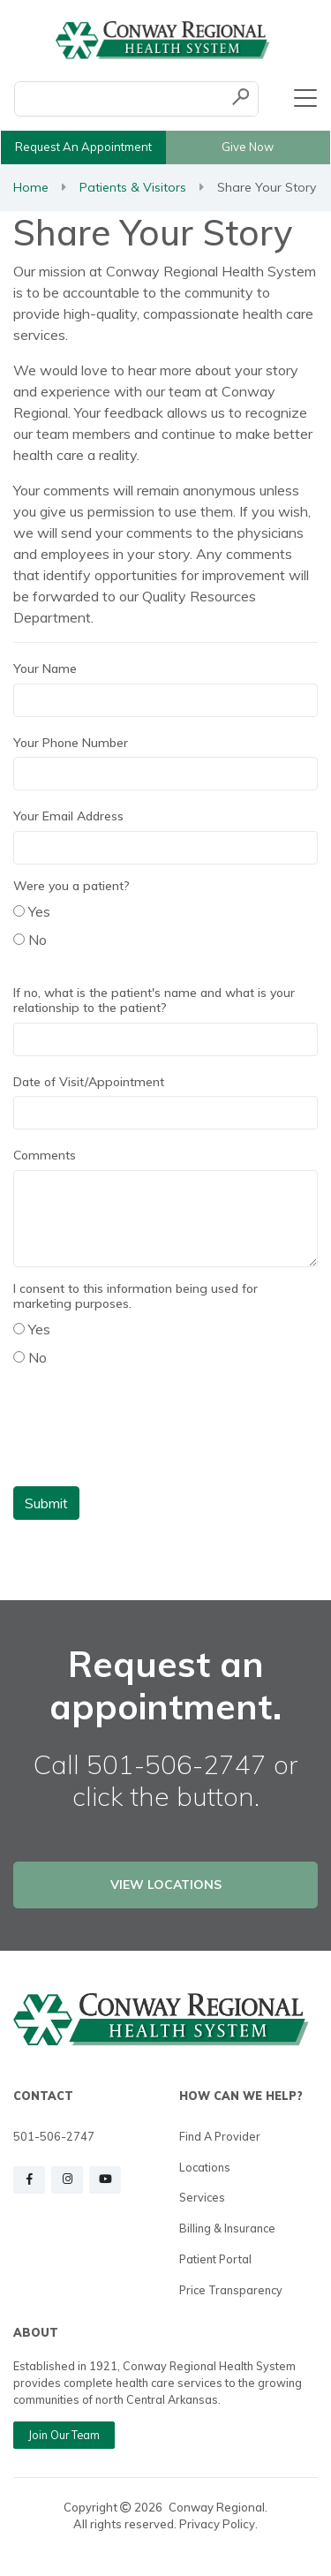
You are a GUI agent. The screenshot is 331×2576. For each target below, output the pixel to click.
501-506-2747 (53, 2136)
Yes (31, 911)
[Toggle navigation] (305, 99)
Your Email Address (68, 816)
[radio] (19, 911)
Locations (204, 2167)
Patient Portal (215, 2259)
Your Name (45, 668)
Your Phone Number (70, 743)
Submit (46, 1503)
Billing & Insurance (227, 2228)
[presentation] (147, 1437)
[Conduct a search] (119, 99)
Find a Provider (219, 2136)
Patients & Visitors (132, 187)
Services (202, 2197)
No (30, 939)
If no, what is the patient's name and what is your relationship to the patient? (154, 1001)
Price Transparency (230, 2290)
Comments (44, 1155)
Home (31, 187)
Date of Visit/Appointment (88, 1082)
